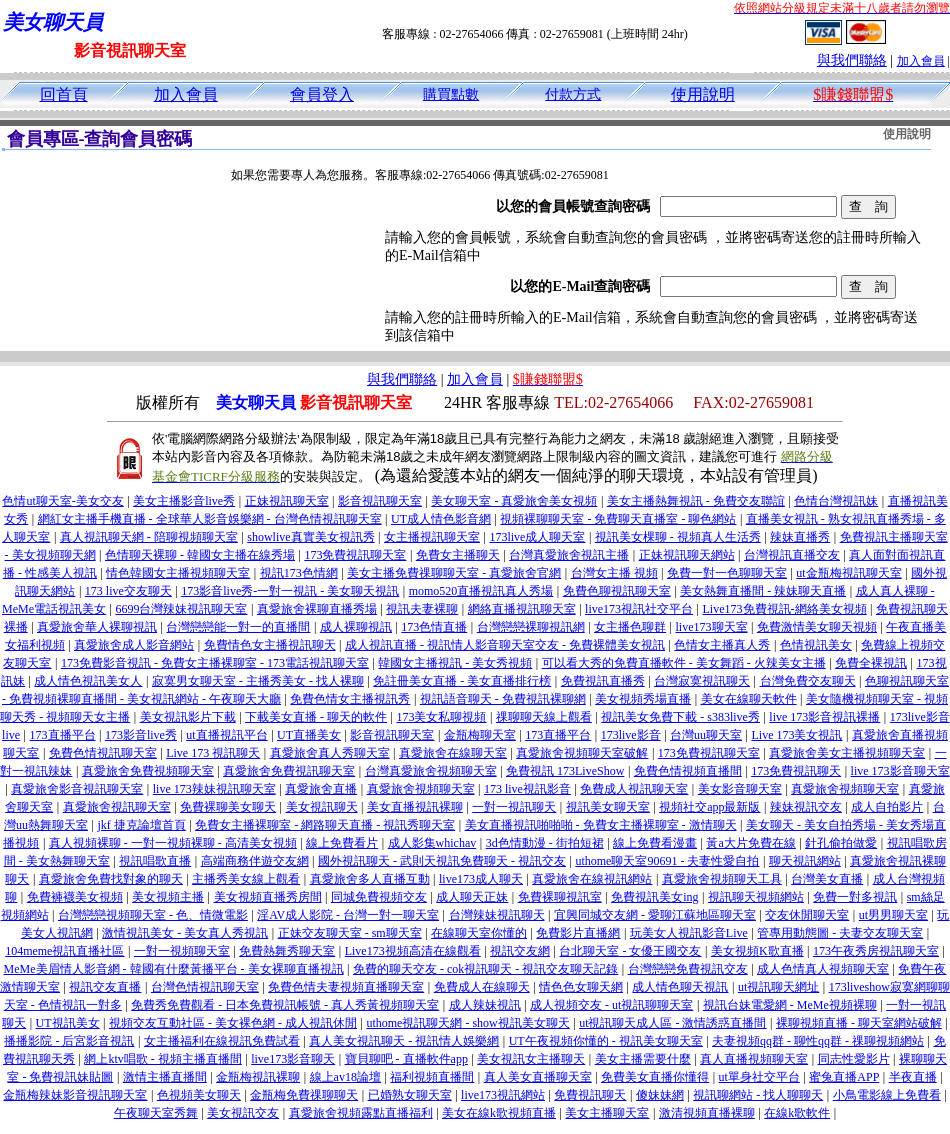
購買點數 (451, 94)
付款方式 (573, 94)
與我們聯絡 (852, 60)
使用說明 (703, 94)
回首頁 (64, 94)
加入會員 (921, 61)
